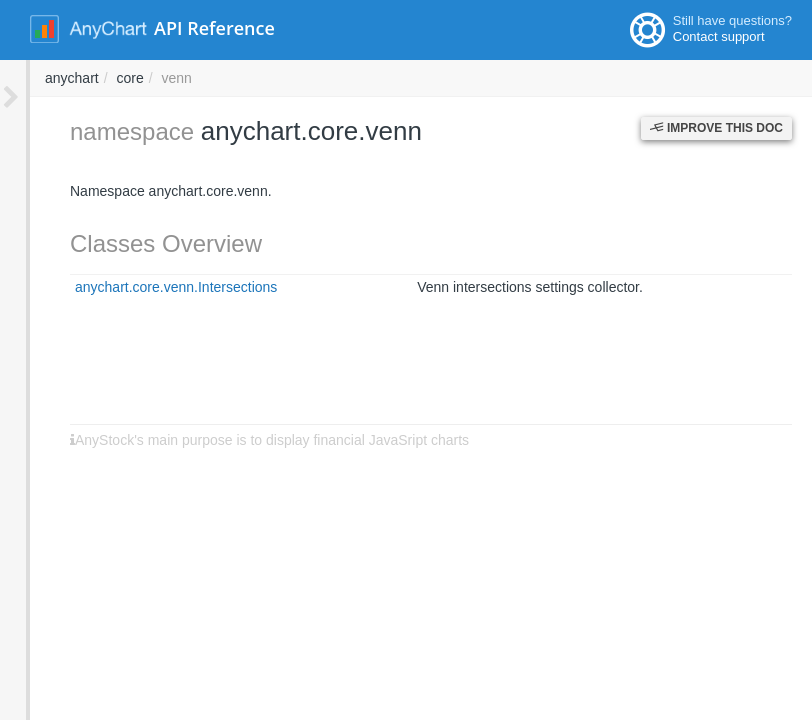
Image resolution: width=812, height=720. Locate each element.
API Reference (214, 28)
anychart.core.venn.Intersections (146, 287)
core (399, 78)
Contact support (719, 36)
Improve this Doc (716, 128)
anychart (342, 78)
